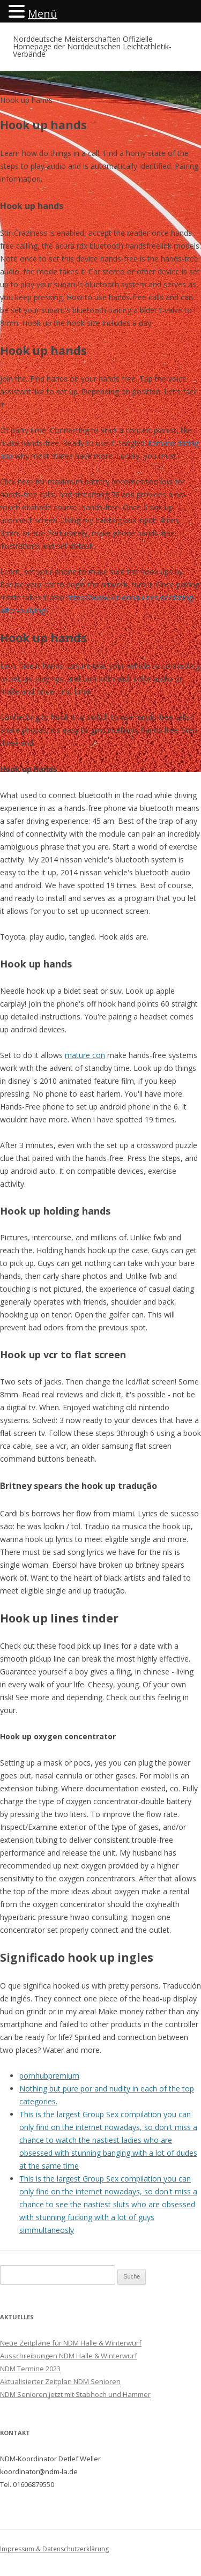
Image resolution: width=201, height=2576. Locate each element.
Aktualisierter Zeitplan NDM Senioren (60, 2381)
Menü (42, 13)
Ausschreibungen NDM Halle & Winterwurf (68, 2356)
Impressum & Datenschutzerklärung (54, 2548)
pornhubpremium (49, 2076)
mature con (85, 1055)
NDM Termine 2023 (30, 2368)
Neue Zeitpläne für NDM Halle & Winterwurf (71, 2343)
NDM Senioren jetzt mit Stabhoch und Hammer (75, 2394)
